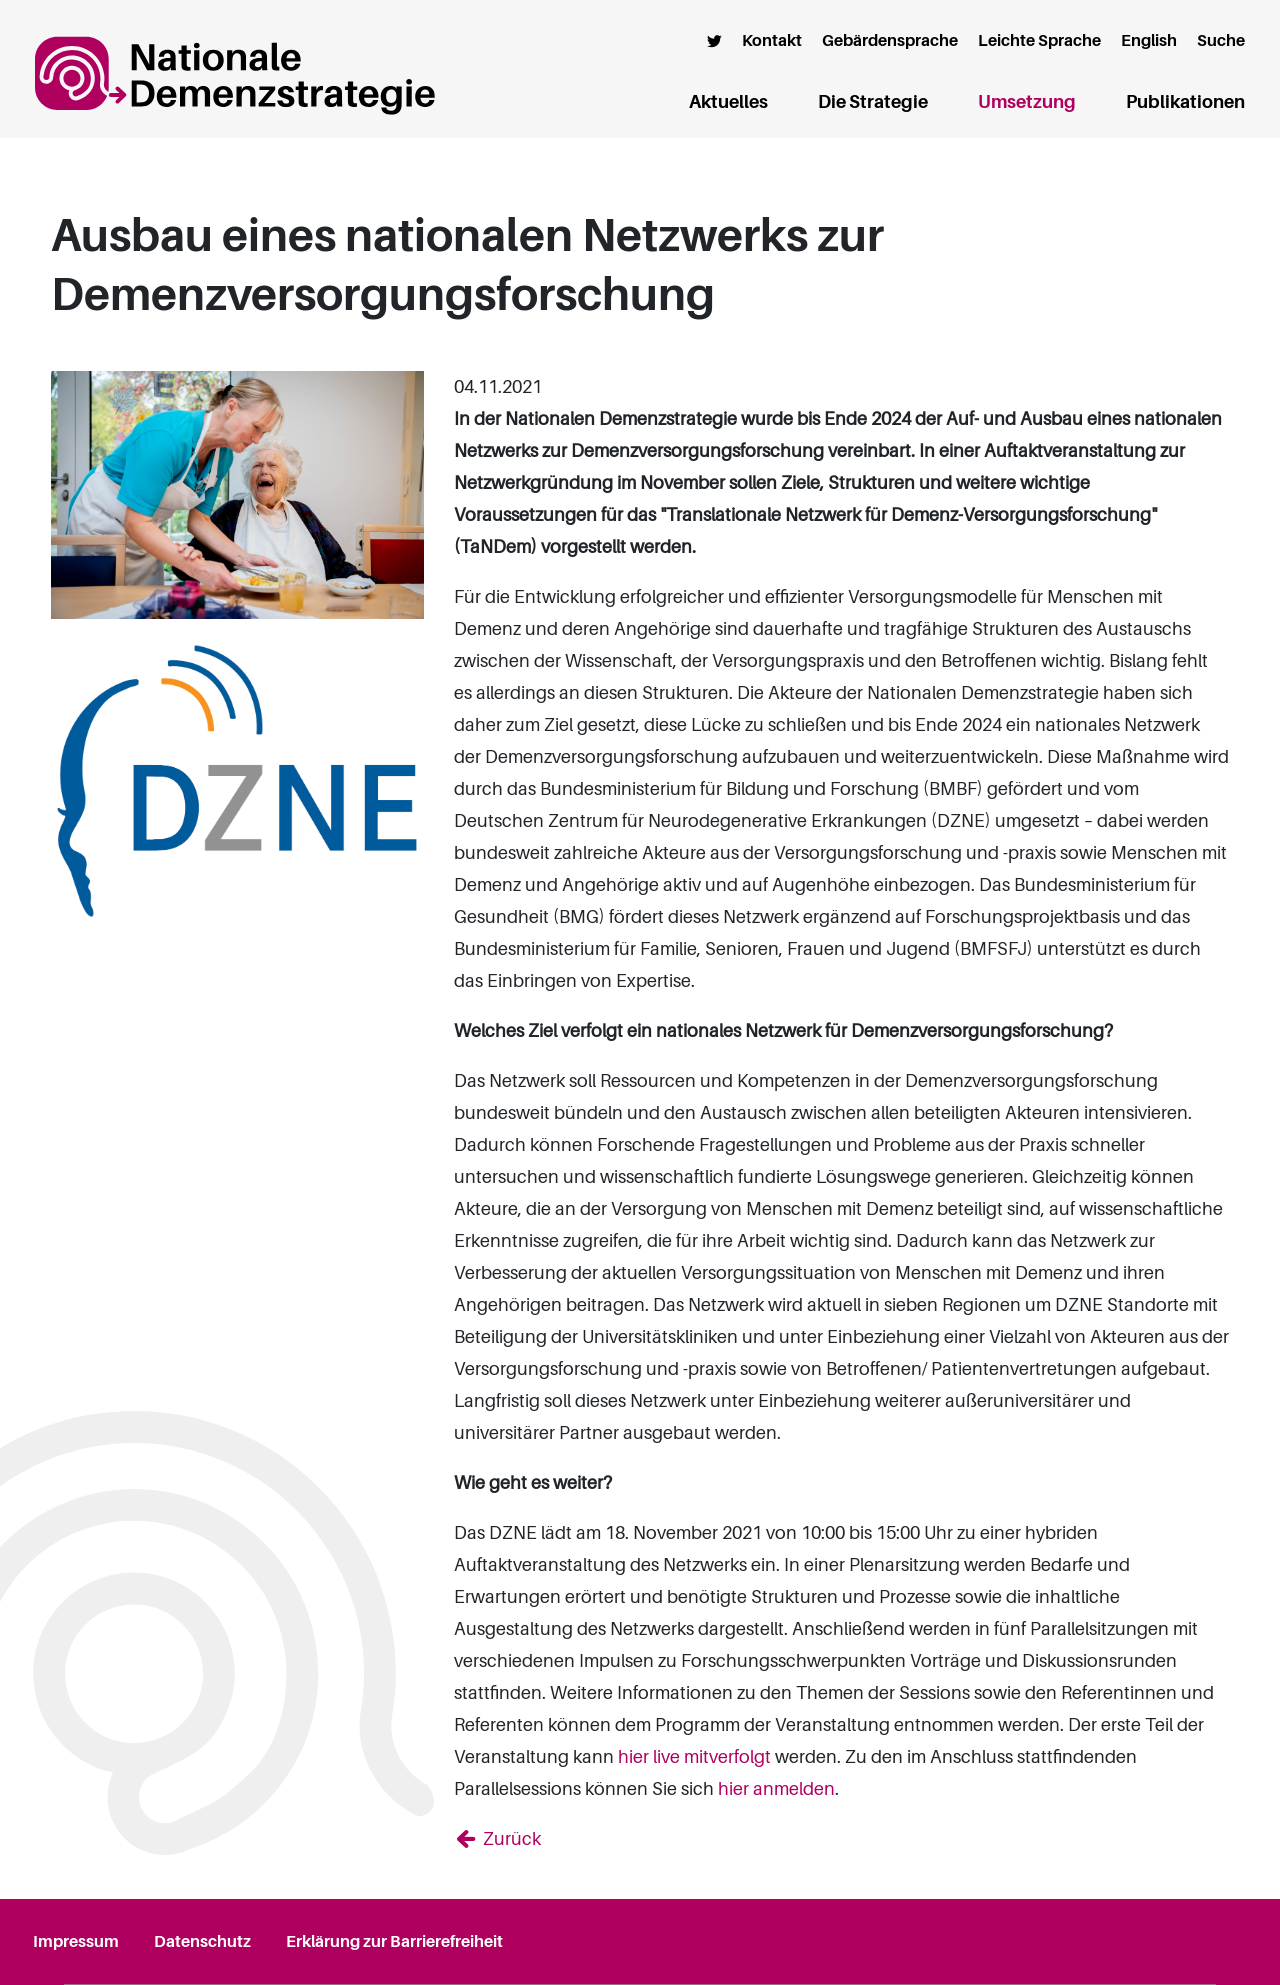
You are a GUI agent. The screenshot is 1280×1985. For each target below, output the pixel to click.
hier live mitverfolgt (694, 1757)
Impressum (76, 1942)
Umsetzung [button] (1027, 102)
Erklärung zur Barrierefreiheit (394, 1942)
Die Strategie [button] (873, 102)
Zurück (510, 1839)
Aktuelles (728, 102)
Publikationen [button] (1185, 102)
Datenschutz (202, 1942)
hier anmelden (776, 1789)
